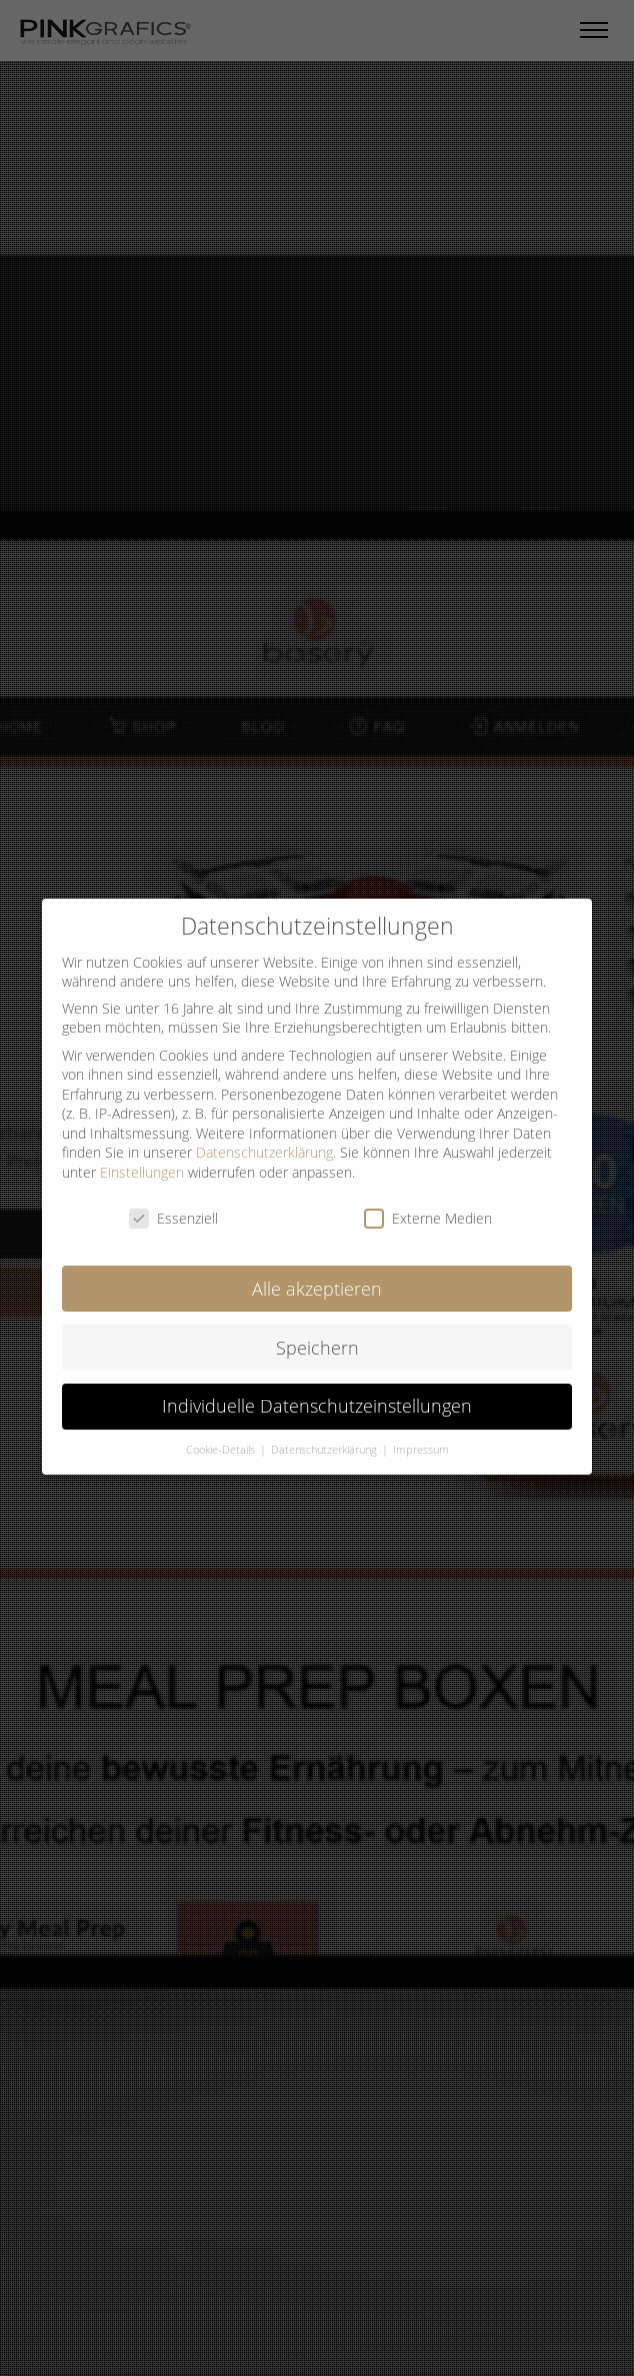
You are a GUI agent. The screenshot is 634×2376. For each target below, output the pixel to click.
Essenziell (173, 1202)
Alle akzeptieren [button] (317, 1273)
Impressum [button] (421, 1435)
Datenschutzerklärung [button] (325, 1435)
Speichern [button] (317, 1332)
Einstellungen (142, 1156)
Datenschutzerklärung (264, 1137)
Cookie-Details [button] (222, 1435)
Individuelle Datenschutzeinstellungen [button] (317, 1391)
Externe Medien (428, 1202)
